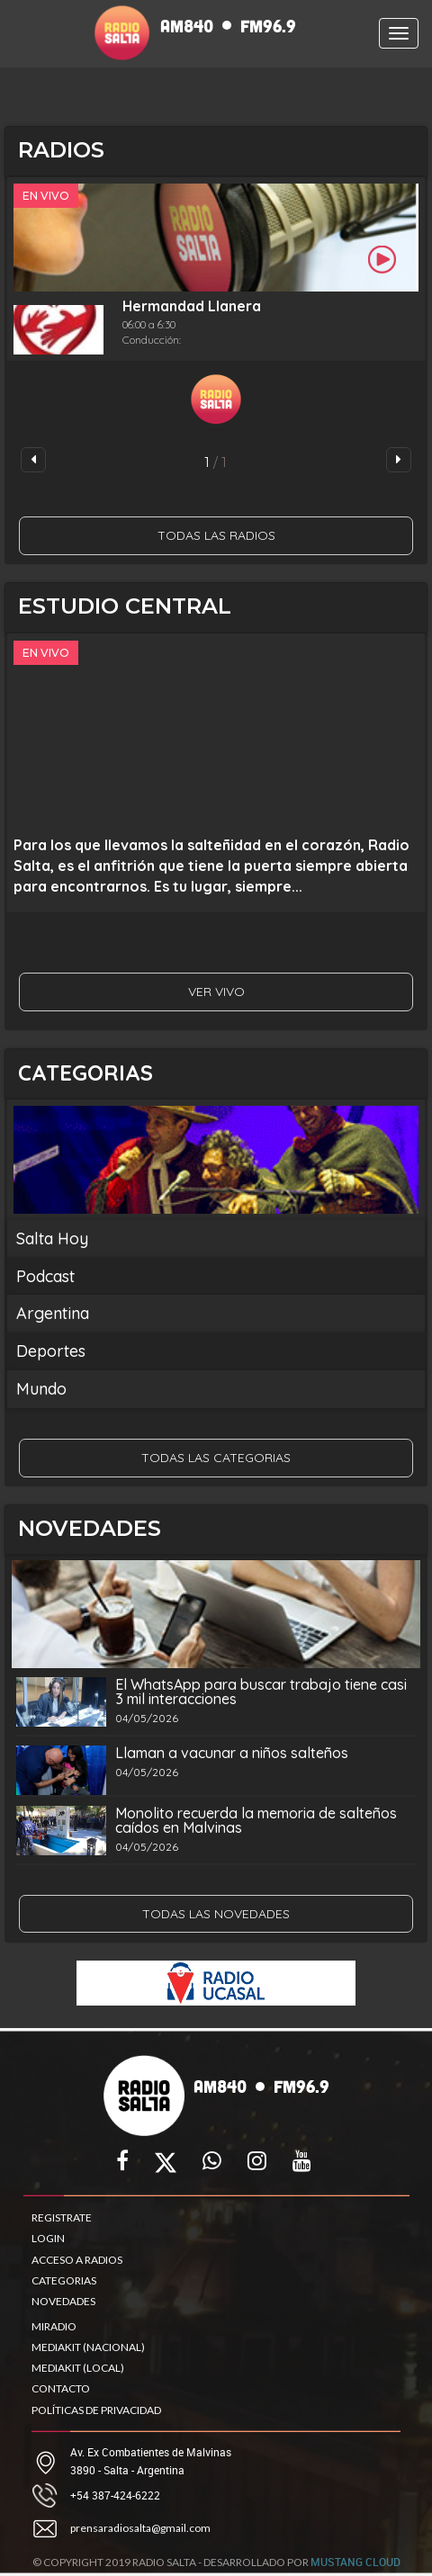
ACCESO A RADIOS (77, 2259)
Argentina (52, 1313)
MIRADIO (54, 2326)
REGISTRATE (62, 2217)
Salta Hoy (52, 1238)
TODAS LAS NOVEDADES (216, 1914)
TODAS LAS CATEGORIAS (216, 1458)
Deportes (51, 1351)
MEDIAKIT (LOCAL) (78, 2367)
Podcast (45, 1276)
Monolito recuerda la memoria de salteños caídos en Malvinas (256, 1820)
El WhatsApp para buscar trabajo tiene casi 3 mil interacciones (261, 1691)
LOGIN (48, 2238)
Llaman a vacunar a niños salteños (231, 1753)
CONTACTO (61, 2388)
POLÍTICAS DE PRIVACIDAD (96, 2410)
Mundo (41, 1388)
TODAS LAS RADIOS (216, 535)
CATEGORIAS (64, 2280)
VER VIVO (216, 991)
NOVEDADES (63, 2301)
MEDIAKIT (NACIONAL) (88, 2347)
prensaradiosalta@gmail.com (140, 2528)
